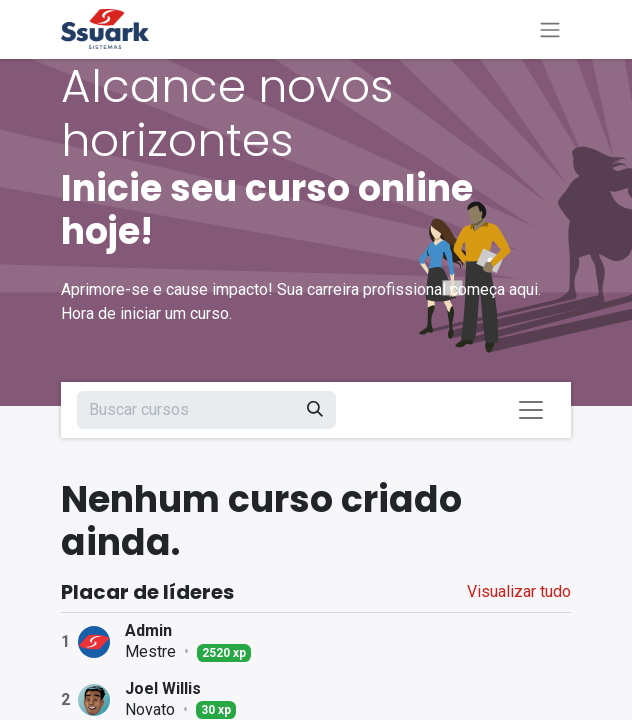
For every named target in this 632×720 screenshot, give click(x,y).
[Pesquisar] (315, 410)
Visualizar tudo (519, 591)
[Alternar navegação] (550, 29)
